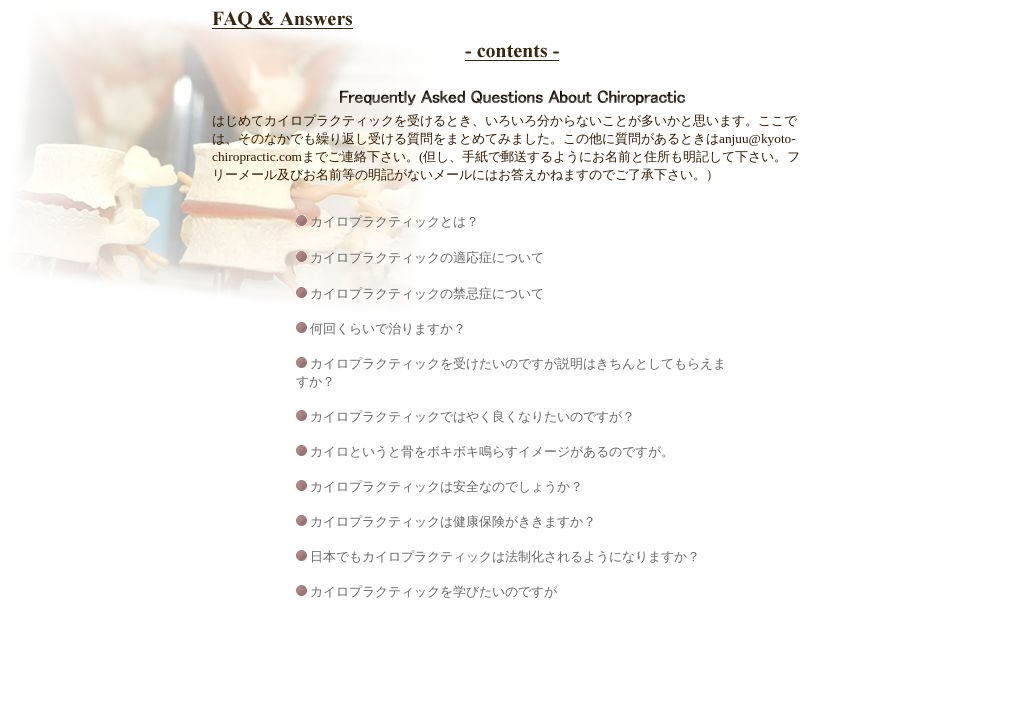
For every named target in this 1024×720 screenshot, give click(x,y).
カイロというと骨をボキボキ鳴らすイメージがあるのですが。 (492, 451)
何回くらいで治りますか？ (388, 328)
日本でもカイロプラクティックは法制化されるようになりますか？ (503, 556)
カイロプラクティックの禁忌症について (427, 293)
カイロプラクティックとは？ (394, 221)
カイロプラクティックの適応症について (427, 257)
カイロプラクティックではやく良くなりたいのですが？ (472, 416)
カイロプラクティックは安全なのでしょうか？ (445, 486)
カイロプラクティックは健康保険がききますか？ (453, 521)
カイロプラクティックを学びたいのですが (433, 591)
